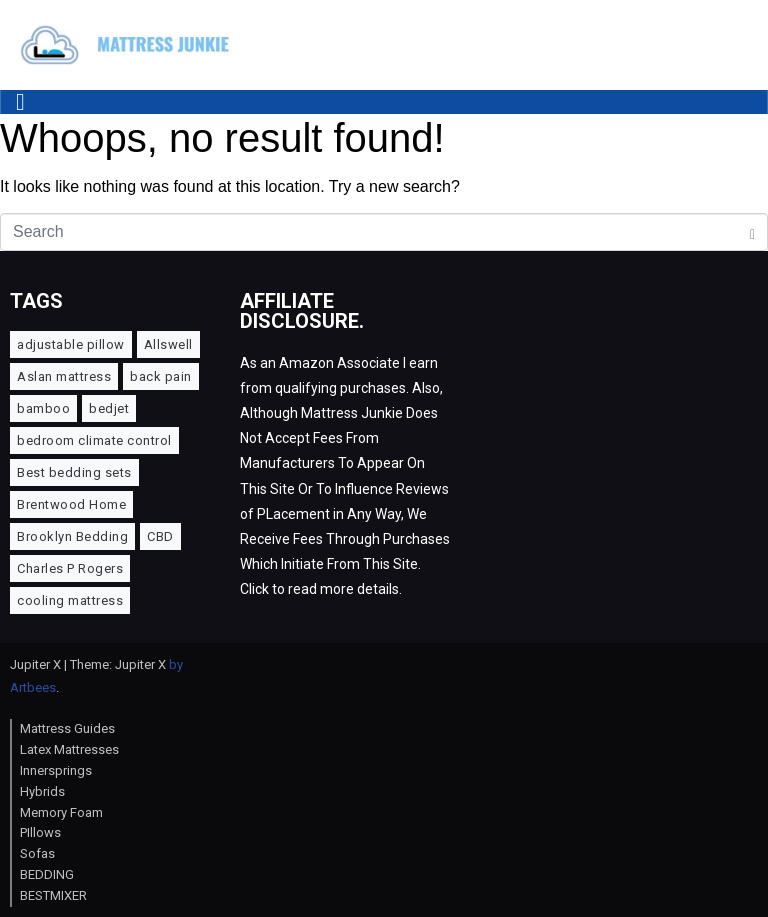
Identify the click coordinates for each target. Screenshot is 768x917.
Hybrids (42, 791)
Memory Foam (61, 812)
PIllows (40, 832)
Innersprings (56, 770)
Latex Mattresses (69, 749)
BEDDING (47, 874)
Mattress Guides (67, 728)
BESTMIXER (53, 895)
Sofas (37, 853)
